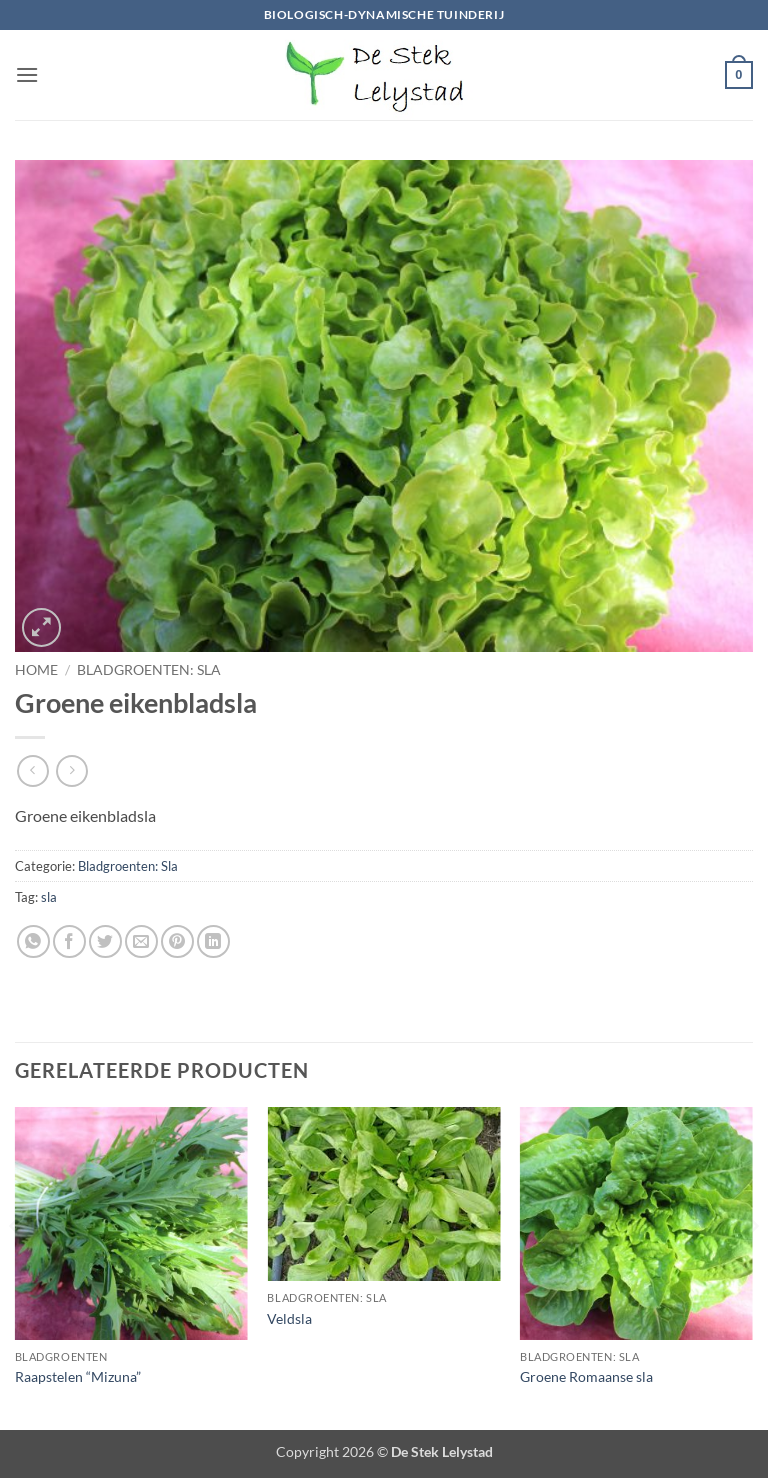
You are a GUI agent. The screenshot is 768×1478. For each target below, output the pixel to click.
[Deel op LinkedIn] (213, 941)
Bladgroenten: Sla (149, 670)
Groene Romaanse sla (586, 1376)
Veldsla (289, 1318)
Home (36, 670)
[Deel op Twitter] (105, 941)
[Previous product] (71, 770)
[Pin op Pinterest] (177, 941)
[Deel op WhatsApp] (33, 941)
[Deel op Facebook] (69, 941)
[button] (27, 74)
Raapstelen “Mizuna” (78, 1376)
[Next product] (32, 770)
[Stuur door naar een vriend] (141, 941)
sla (49, 897)
